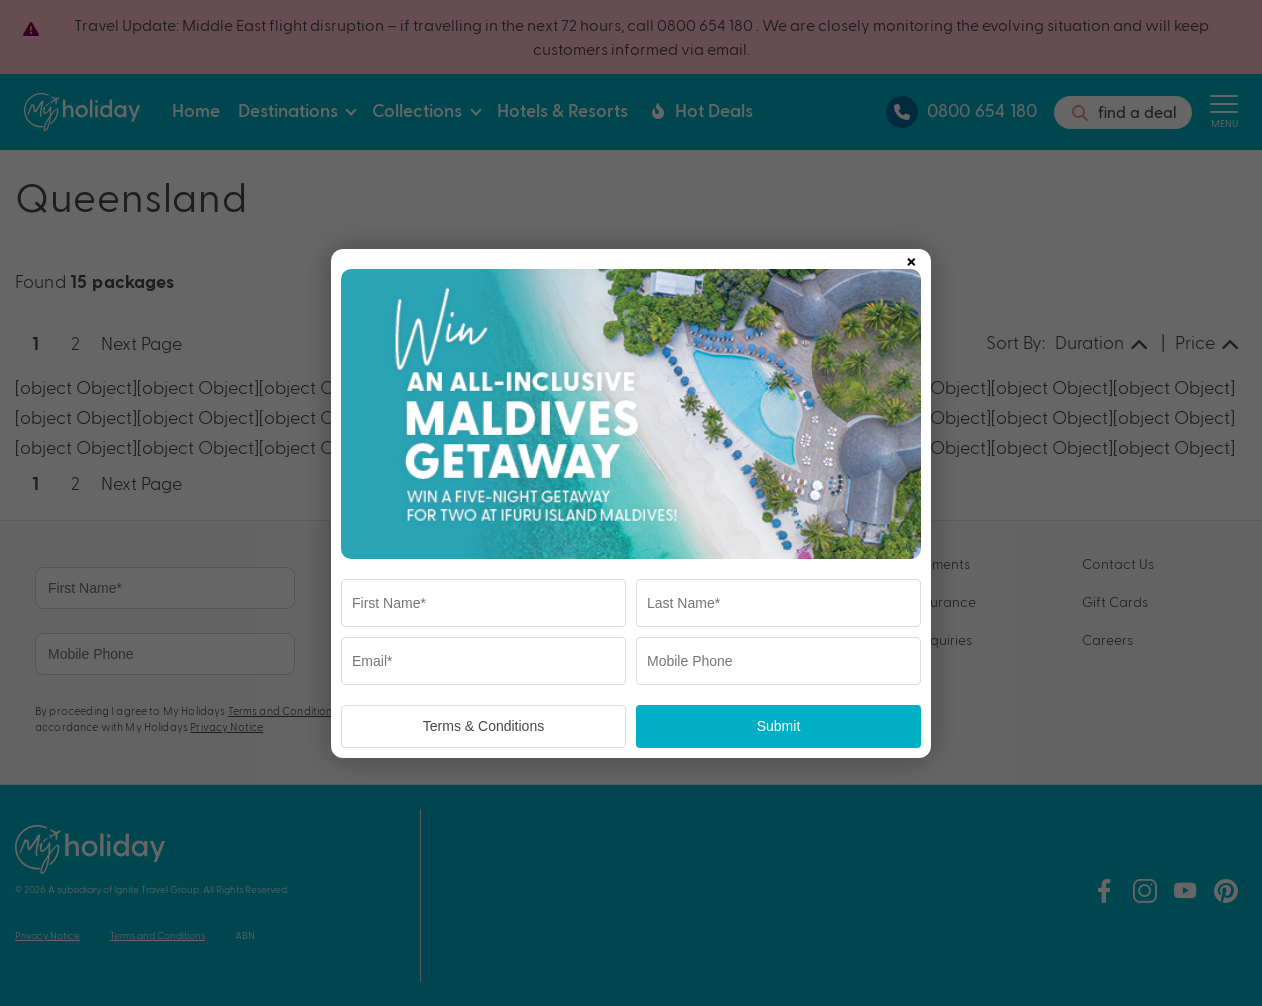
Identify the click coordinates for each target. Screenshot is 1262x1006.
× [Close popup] (911, 258)
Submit (779, 726)
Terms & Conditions (483, 726)
